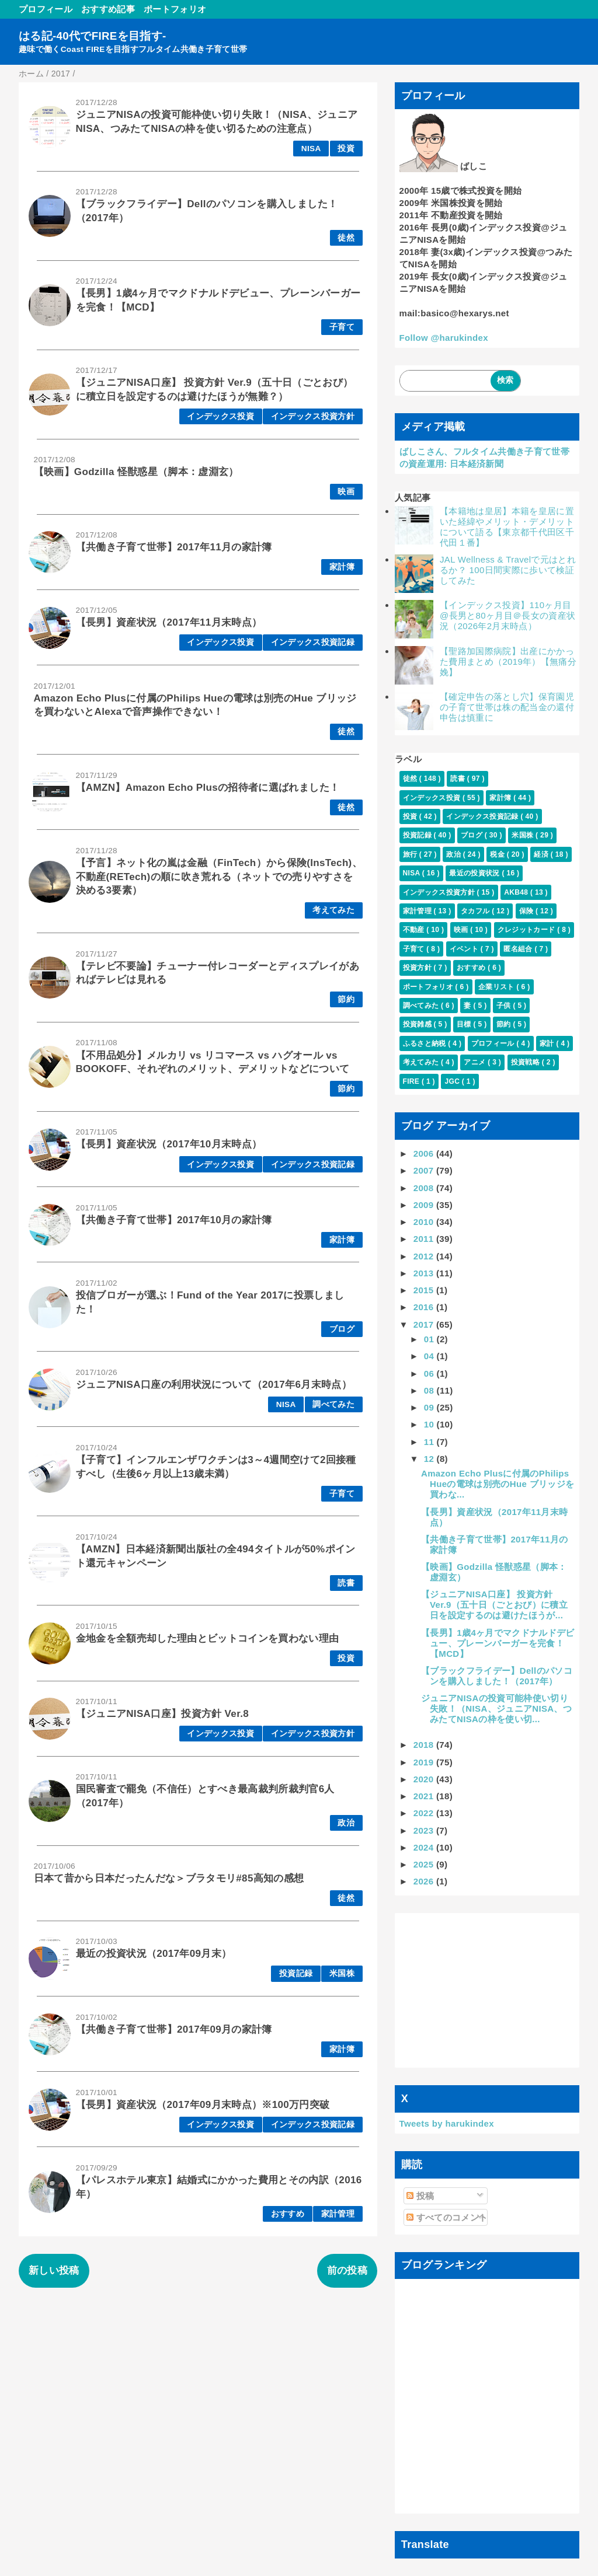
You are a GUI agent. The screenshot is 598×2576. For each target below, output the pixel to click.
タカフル (476, 911)
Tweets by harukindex (446, 2123)
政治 (346, 1822)
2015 (424, 1290)
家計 (548, 1043)
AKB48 (517, 892)
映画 (346, 491)
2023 (424, 1830)
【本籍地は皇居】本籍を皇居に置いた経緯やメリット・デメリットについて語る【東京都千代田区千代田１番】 (507, 526)
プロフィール (45, 9)
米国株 (341, 1973)
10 (430, 1424)
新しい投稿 (54, 2270)
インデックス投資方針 (312, 416)
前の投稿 (347, 2270)
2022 (424, 1813)
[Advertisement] (487, 1991)
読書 (346, 1583)
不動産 (415, 930)
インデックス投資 (220, 416)
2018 (424, 1745)
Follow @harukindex (443, 338)
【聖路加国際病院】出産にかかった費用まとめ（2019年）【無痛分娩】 (508, 661)
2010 (424, 1222)
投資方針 (418, 968)
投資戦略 (526, 1062)
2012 (424, 1256)
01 (430, 1339)
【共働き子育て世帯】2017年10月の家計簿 (174, 1220)
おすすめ (287, 2214)
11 (430, 1442)
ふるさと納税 (425, 1043)
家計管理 (337, 2214)
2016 (424, 1307)
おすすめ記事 (108, 9)
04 (430, 1356)
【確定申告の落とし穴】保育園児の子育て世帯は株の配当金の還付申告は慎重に (507, 707)
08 (430, 1390)
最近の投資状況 (475, 873)
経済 (542, 854)
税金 (498, 854)
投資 (346, 148)
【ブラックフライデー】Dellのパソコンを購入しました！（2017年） (496, 1676)
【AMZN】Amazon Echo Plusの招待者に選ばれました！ (208, 787)
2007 (424, 1170)
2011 (424, 1239)
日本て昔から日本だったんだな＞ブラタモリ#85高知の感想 (169, 1878)
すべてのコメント (447, 2217)
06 (430, 1373)
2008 (424, 1188)
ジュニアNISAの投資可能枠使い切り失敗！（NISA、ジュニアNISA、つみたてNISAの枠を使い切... (496, 1708)
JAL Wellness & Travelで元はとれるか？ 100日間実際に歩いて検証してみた (508, 569)
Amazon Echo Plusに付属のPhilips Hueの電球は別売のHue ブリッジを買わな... (497, 1483)
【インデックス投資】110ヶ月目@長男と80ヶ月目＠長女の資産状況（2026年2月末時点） (507, 615)
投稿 (420, 2196)
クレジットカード (527, 930)
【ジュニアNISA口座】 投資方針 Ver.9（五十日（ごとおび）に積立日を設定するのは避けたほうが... (494, 1604)
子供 (504, 1005)
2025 (424, 1864)
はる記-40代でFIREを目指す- (92, 36)
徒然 (346, 237)
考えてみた (333, 910)
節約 (346, 999)
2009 (424, 1205)
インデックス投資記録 (312, 642)
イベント (465, 949)
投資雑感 (418, 1024)
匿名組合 (518, 949)
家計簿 (341, 567)
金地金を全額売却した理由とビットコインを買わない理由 (207, 1638)
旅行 (411, 854)
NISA (311, 148)
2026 (424, 1881)
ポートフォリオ (175, 9)
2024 (424, 1847)
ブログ (341, 1329)
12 (430, 1459)
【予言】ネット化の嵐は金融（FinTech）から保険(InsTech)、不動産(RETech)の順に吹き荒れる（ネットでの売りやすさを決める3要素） (219, 876)
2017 (424, 1324)
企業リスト (497, 987)
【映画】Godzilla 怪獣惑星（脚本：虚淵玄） (136, 471)
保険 (527, 911)
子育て (341, 327)
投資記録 (295, 1973)
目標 (465, 1024)
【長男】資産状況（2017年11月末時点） (169, 622)
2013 (424, 1273)
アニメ (476, 1062)
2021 (424, 1796)
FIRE (412, 1081)
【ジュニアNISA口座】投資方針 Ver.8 (162, 1713)
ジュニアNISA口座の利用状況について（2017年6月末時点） (214, 1384)
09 (430, 1407)
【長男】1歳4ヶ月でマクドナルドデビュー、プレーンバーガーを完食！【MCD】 (498, 1643)
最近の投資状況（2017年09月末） (154, 1953)
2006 (424, 1153)
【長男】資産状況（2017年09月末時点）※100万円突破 (203, 2104)
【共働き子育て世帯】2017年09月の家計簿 (174, 2029)
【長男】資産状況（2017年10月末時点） (169, 1144)
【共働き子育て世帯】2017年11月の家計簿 (174, 547)
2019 (424, 1762)
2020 (424, 1779)
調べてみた (333, 1404)
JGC (452, 1081)
